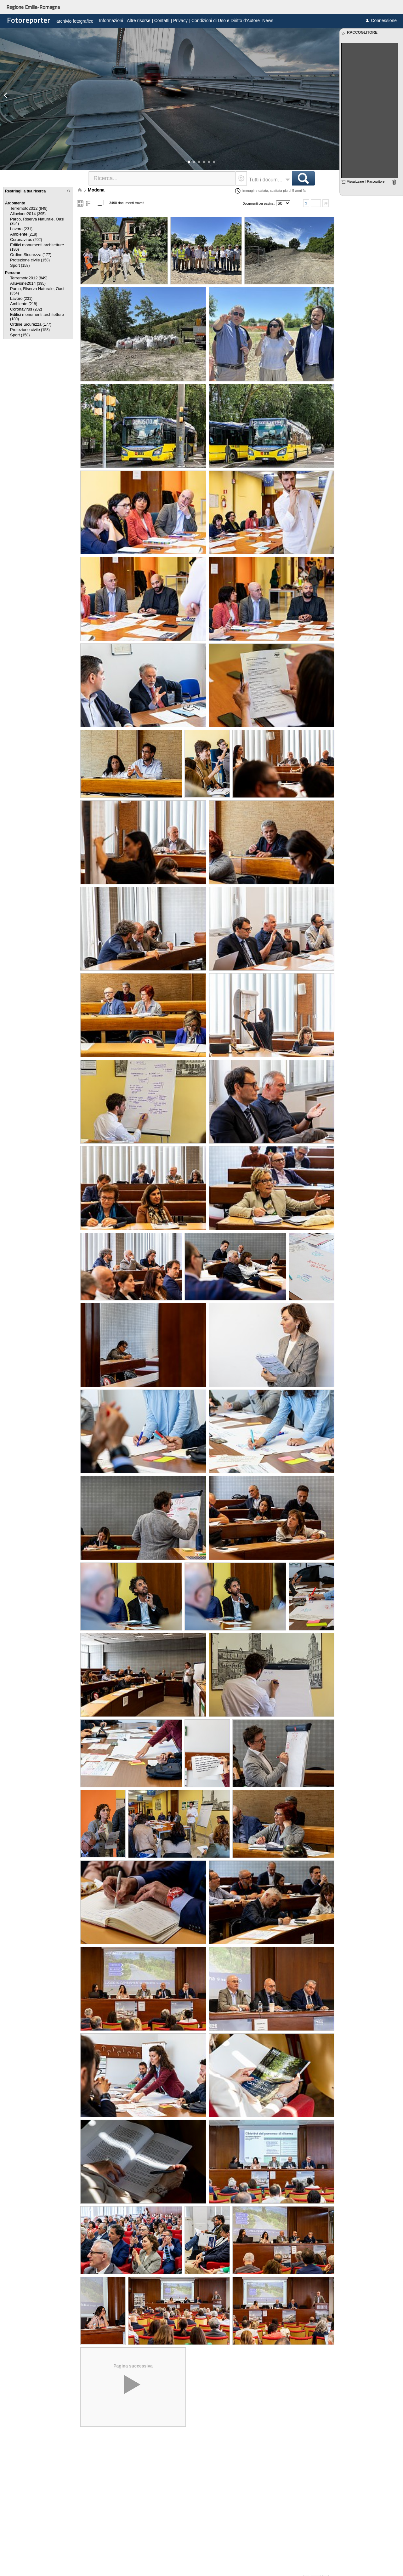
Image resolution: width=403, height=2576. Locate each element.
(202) (26, 239)
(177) (30, 255)
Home (79, 190)
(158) (30, 260)
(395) (28, 214)
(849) (29, 208)
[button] (189, 162)
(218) (23, 234)
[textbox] (162, 178)
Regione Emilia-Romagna (33, 7)
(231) (21, 229)
